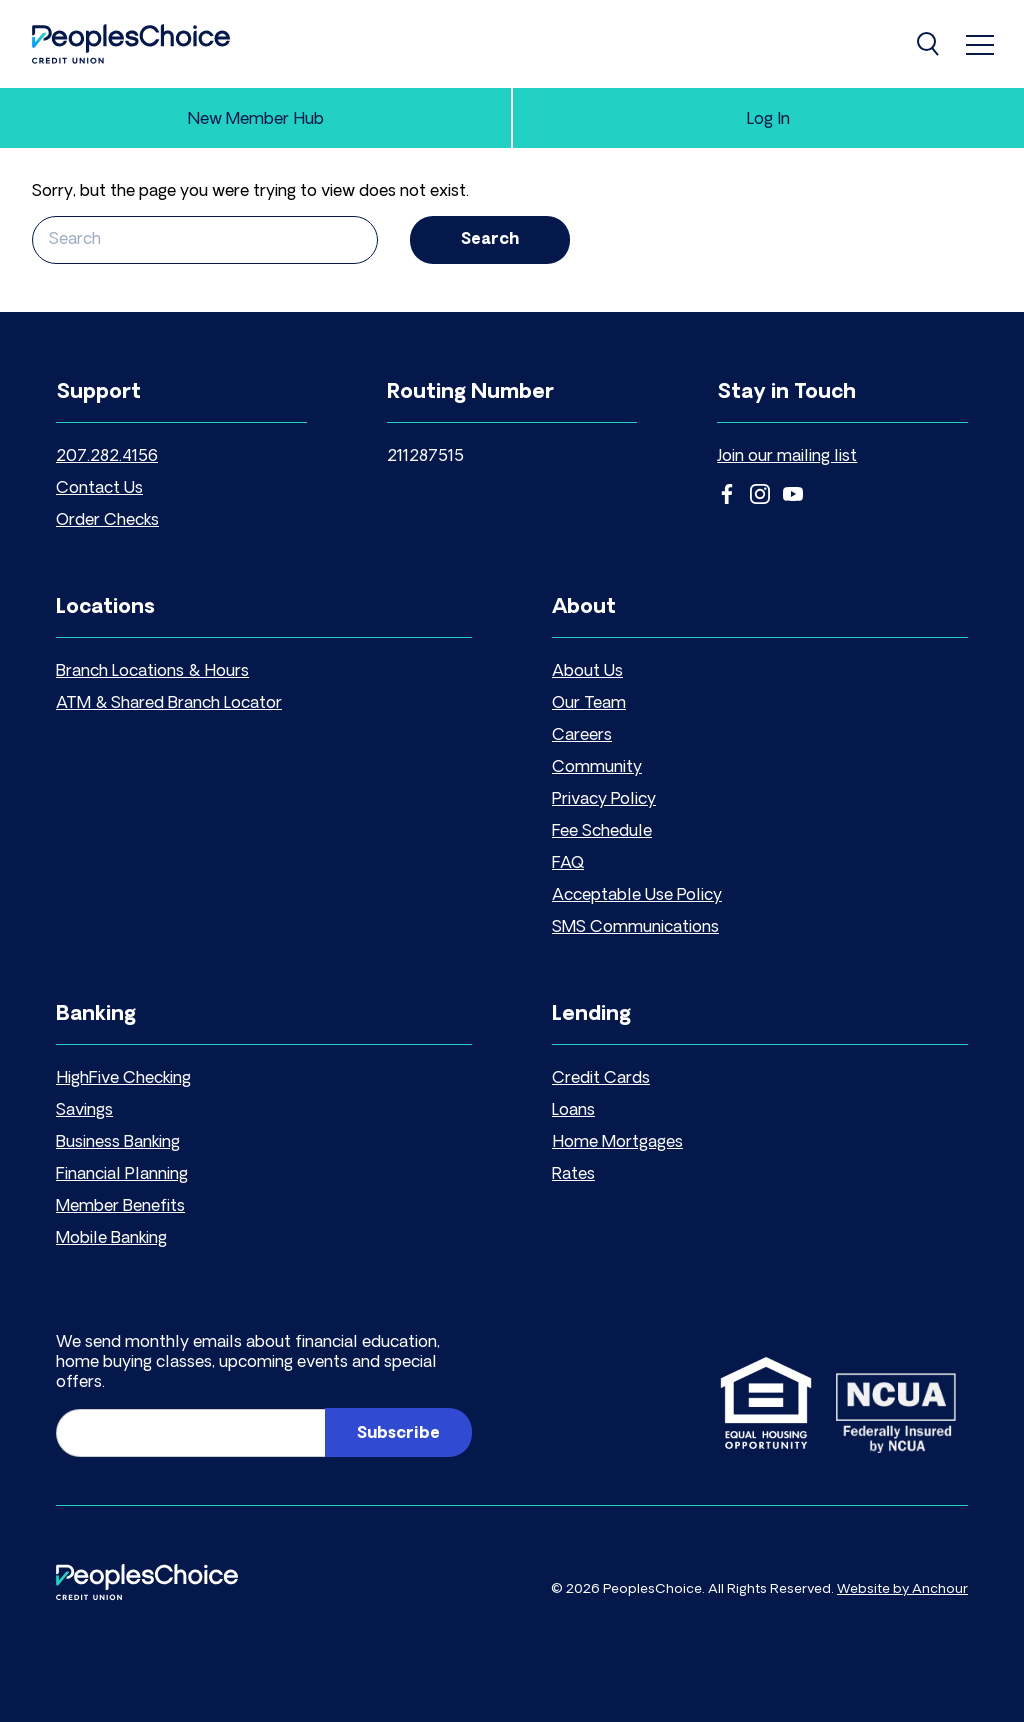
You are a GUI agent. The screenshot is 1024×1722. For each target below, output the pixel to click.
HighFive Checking (123, 1079)
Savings (84, 1111)
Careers (582, 736)
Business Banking (118, 1143)
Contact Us (99, 489)
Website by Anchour (902, 1589)
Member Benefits (120, 1207)
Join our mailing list (787, 457)
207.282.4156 (107, 457)
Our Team (589, 704)
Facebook (727, 494)
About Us (587, 672)
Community (597, 768)
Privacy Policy (604, 800)
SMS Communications (635, 928)
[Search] (930, 44)
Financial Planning (122, 1175)
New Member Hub (256, 120)
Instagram (760, 494)
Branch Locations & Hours (152, 672)
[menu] (980, 44)
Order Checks (107, 521)
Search (490, 240)
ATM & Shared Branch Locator (169, 704)
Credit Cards (601, 1079)
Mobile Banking (111, 1239)
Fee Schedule (602, 832)
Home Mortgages (617, 1143)
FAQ (568, 864)
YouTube (793, 494)
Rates (573, 1175)
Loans (573, 1111)
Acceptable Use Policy (637, 896)
